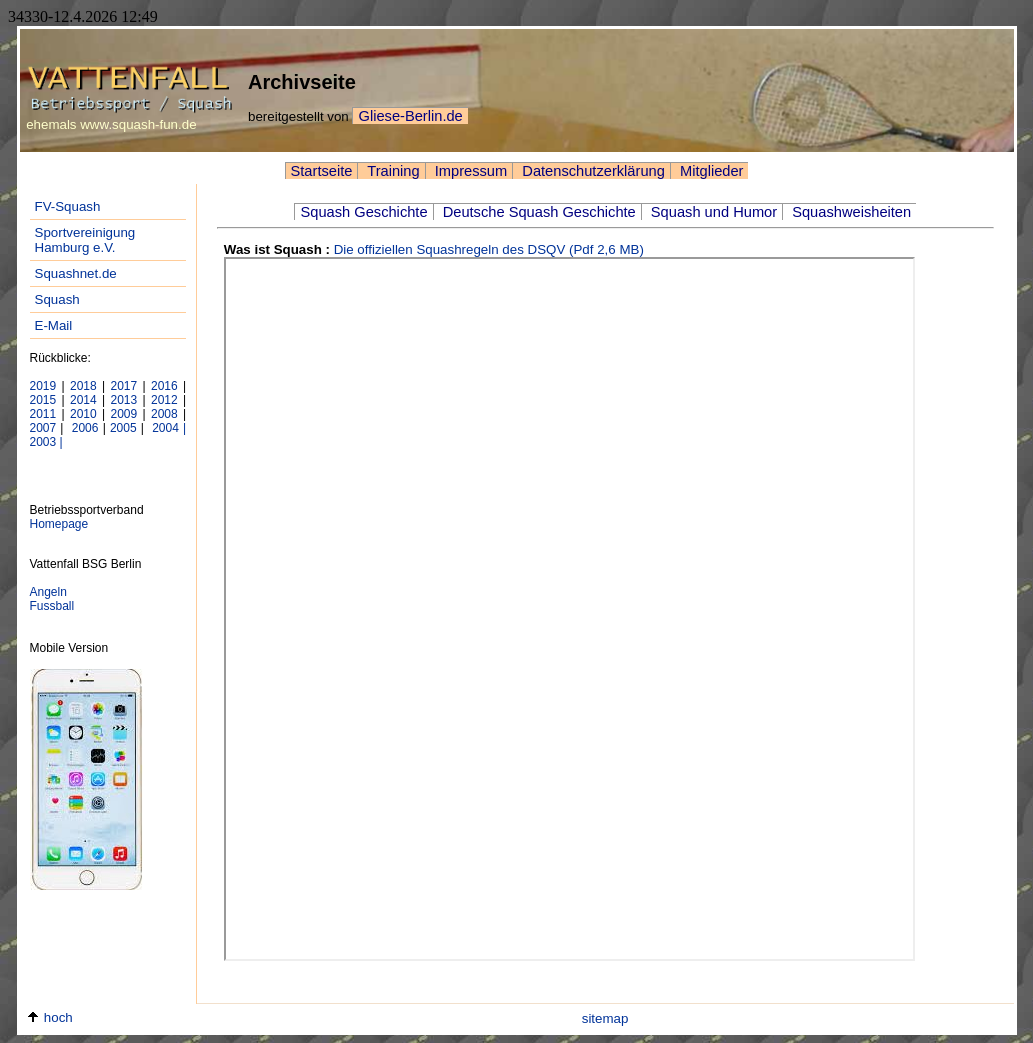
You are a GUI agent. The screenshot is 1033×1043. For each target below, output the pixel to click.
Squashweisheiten (849, 212)
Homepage (59, 524)
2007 (43, 428)
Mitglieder (710, 171)
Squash (57, 299)
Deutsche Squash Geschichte (537, 212)
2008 (164, 414)
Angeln (48, 592)
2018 (83, 386)
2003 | (46, 442)
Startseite (322, 171)
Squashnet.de (76, 273)
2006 (83, 428)
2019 (43, 386)
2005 (123, 428)
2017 (124, 386)
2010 (83, 414)
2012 (164, 400)
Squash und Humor (712, 212)
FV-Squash (68, 206)
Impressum (469, 171)
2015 (43, 400)
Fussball (52, 606)
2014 (83, 400)
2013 (124, 400)
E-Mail (54, 325)
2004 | (167, 428)
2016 (164, 386)
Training (391, 171)
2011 (43, 414)
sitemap (605, 1018)
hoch (49, 1017)
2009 (124, 414)
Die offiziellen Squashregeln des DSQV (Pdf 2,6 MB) (489, 249)
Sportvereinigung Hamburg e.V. (85, 240)
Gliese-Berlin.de (410, 116)
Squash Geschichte (363, 212)
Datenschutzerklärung (591, 171)
